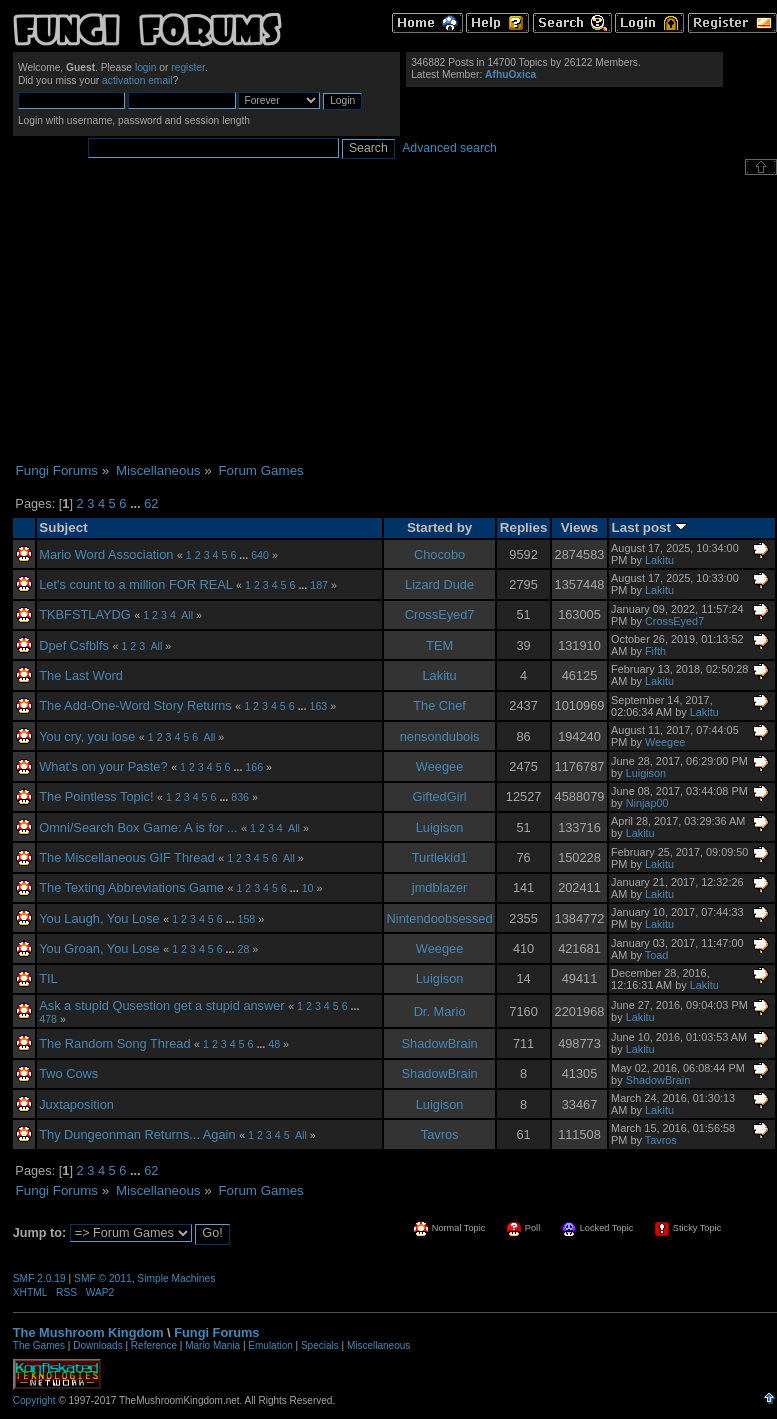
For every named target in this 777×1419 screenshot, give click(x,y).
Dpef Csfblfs (74, 645)
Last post (649, 527)
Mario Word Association (106, 554)
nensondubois (440, 736)
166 (254, 767)
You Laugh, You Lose (99, 918)
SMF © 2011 (103, 1278)
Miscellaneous (378, 1345)
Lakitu (659, 560)
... (137, 503)
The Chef (439, 705)
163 (318, 706)
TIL (48, 978)
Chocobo (439, 554)
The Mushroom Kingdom (88, 1332)
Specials (320, 1345)
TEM (439, 645)
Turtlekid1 (440, 857)
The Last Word (81, 675)
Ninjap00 (647, 803)
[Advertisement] (394, 319)
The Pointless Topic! (96, 796)
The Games (39, 1345)
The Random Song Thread (114, 1043)
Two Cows (68, 1073)
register (188, 67)
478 (48, 1019)
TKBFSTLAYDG (85, 614)
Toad (657, 955)
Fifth (655, 651)
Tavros (440, 1134)
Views (580, 527)
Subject (63, 527)
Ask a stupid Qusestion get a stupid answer (161, 1005)
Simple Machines (176, 1278)
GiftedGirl (440, 796)
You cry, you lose (87, 736)
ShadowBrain (440, 1043)
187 (319, 585)
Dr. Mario (440, 1011)
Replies (524, 527)
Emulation (270, 1345)
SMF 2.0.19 (39, 1278)
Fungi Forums (216, 1332)
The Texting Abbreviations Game (131, 887)
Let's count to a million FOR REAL (135, 584)
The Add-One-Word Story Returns (135, 705)
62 (151, 503)
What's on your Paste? (103, 766)
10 (308, 888)
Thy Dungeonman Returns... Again (137, 1134)
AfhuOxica (510, 74)
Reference (154, 1345)
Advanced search (449, 148)
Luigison (646, 773)
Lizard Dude (439, 584)
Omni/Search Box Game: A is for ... (138, 827)
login (146, 67)
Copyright (34, 1400)
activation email (137, 80)
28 (243, 949)
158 (246, 919)
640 (260, 555)
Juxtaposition (76, 1104)
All (187, 615)
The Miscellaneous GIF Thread (126, 857)
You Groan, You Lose (99, 948)
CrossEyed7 (440, 614)
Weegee (665, 742)
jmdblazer (439, 887)
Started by (439, 527)
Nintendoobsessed (440, 918)
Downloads (97, 1345)
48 (274, 1044)
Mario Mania (212, 1345)
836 (240, 797)
